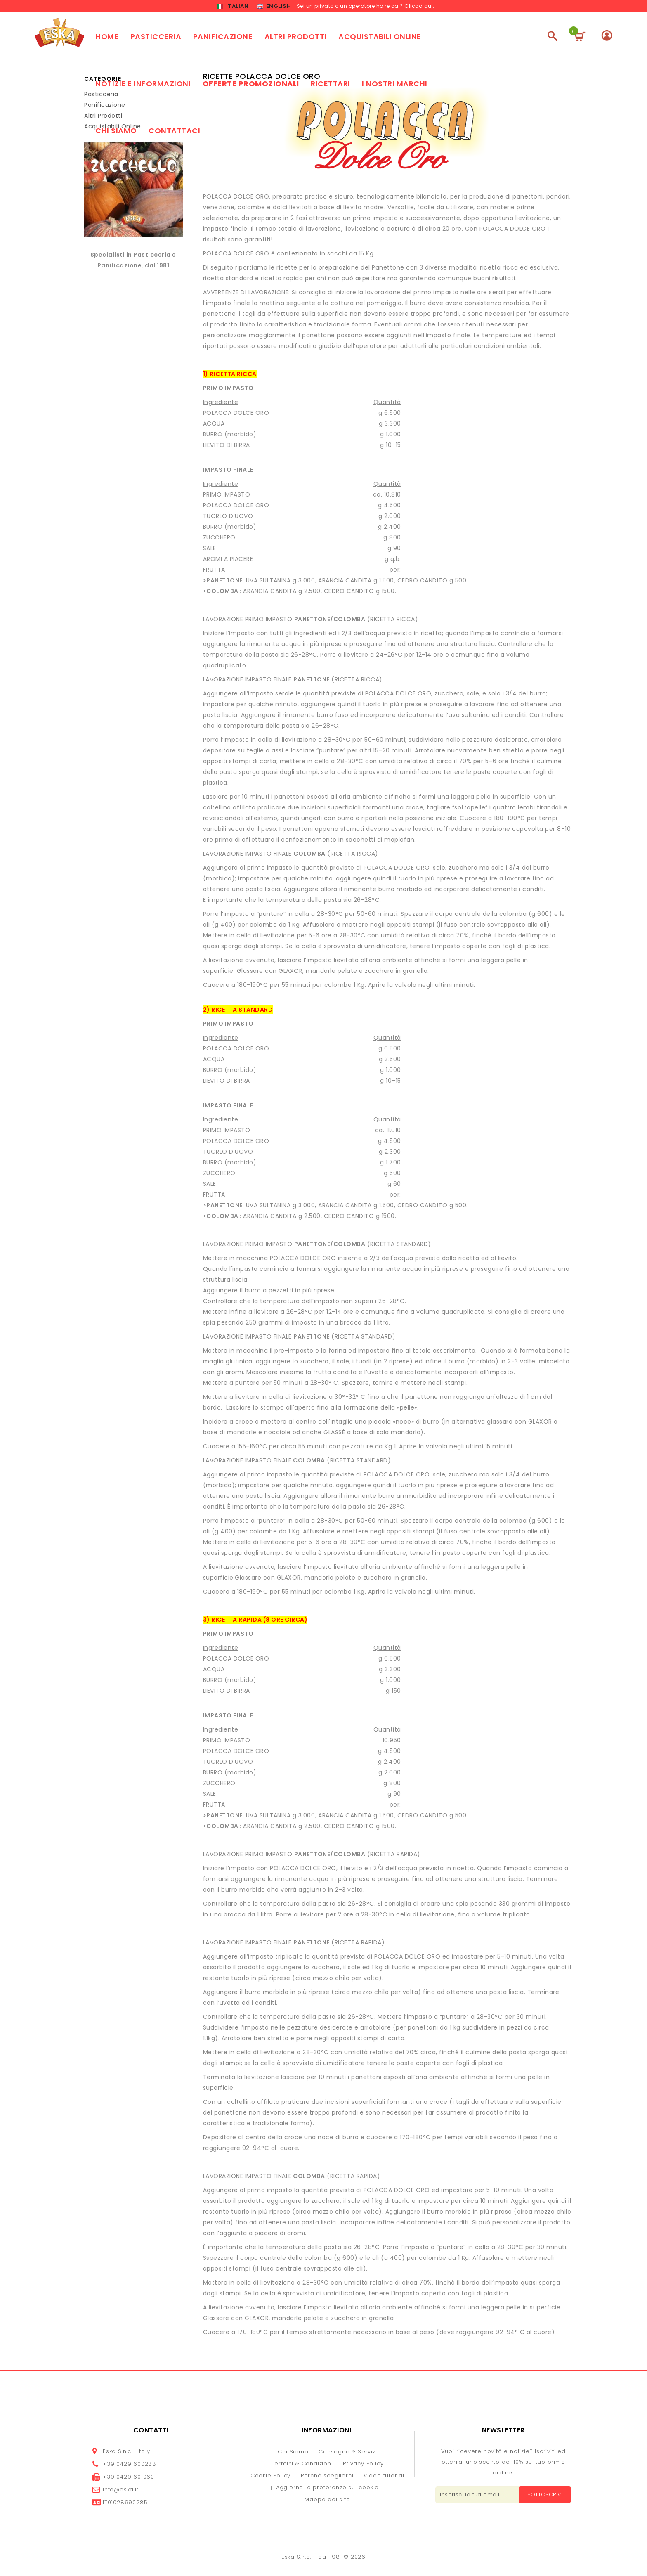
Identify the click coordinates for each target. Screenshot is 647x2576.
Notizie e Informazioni (143, 85)
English (274, 7)
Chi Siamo (293, 2453)
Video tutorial (384, 2477)
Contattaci (174, 132)
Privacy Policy (363, 2465)
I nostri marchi (394, 85)
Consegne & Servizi (348, 2453)
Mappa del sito (327, 2501)
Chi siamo (116, 132)
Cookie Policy (270, 2477)
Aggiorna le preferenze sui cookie (327, 2489)
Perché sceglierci (327, 2477)
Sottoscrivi (542, 2496)
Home (106, 38)
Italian (232, 7)
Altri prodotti (295, 38)
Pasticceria (156, 38)
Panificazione (223, 38)
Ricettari (330, 85)
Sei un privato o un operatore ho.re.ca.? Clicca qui (365, 6)
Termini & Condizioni (302, 2465)
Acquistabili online (379, 38)
